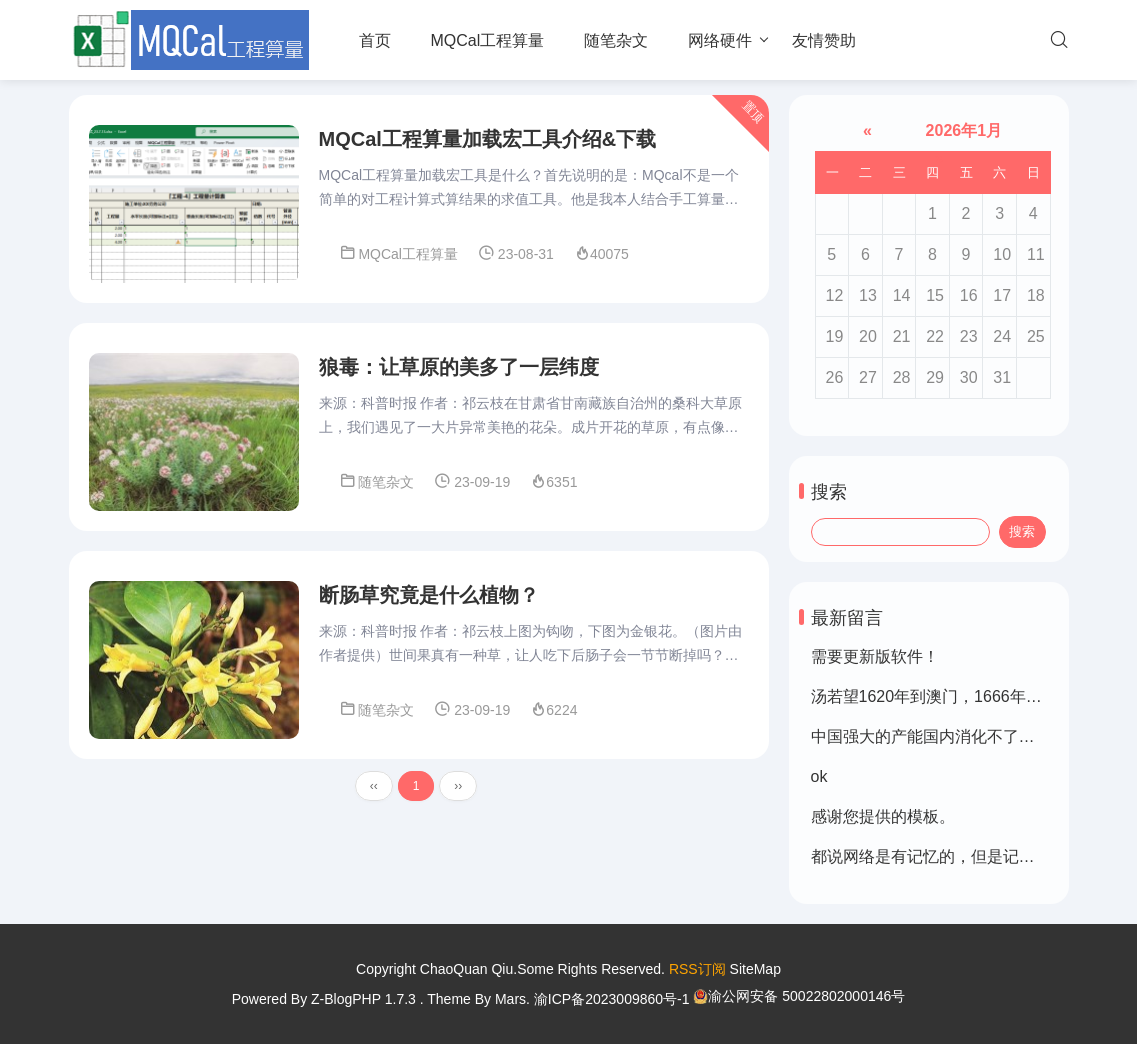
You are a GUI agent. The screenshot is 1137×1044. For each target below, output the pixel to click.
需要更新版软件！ (875, 656)
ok (819, 776)
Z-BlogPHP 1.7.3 (363, 999)
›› (458, 786)
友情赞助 (824, 40)
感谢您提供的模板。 (883, 816)
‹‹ (374, 786)
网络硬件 (720, 40)
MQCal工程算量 (488, 40)
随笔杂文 (616, 40)
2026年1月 (961, 130)
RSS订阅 (697, 969)
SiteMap (755, 969)
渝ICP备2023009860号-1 (612, 999)
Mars (510, 999)
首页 (375, 40)
